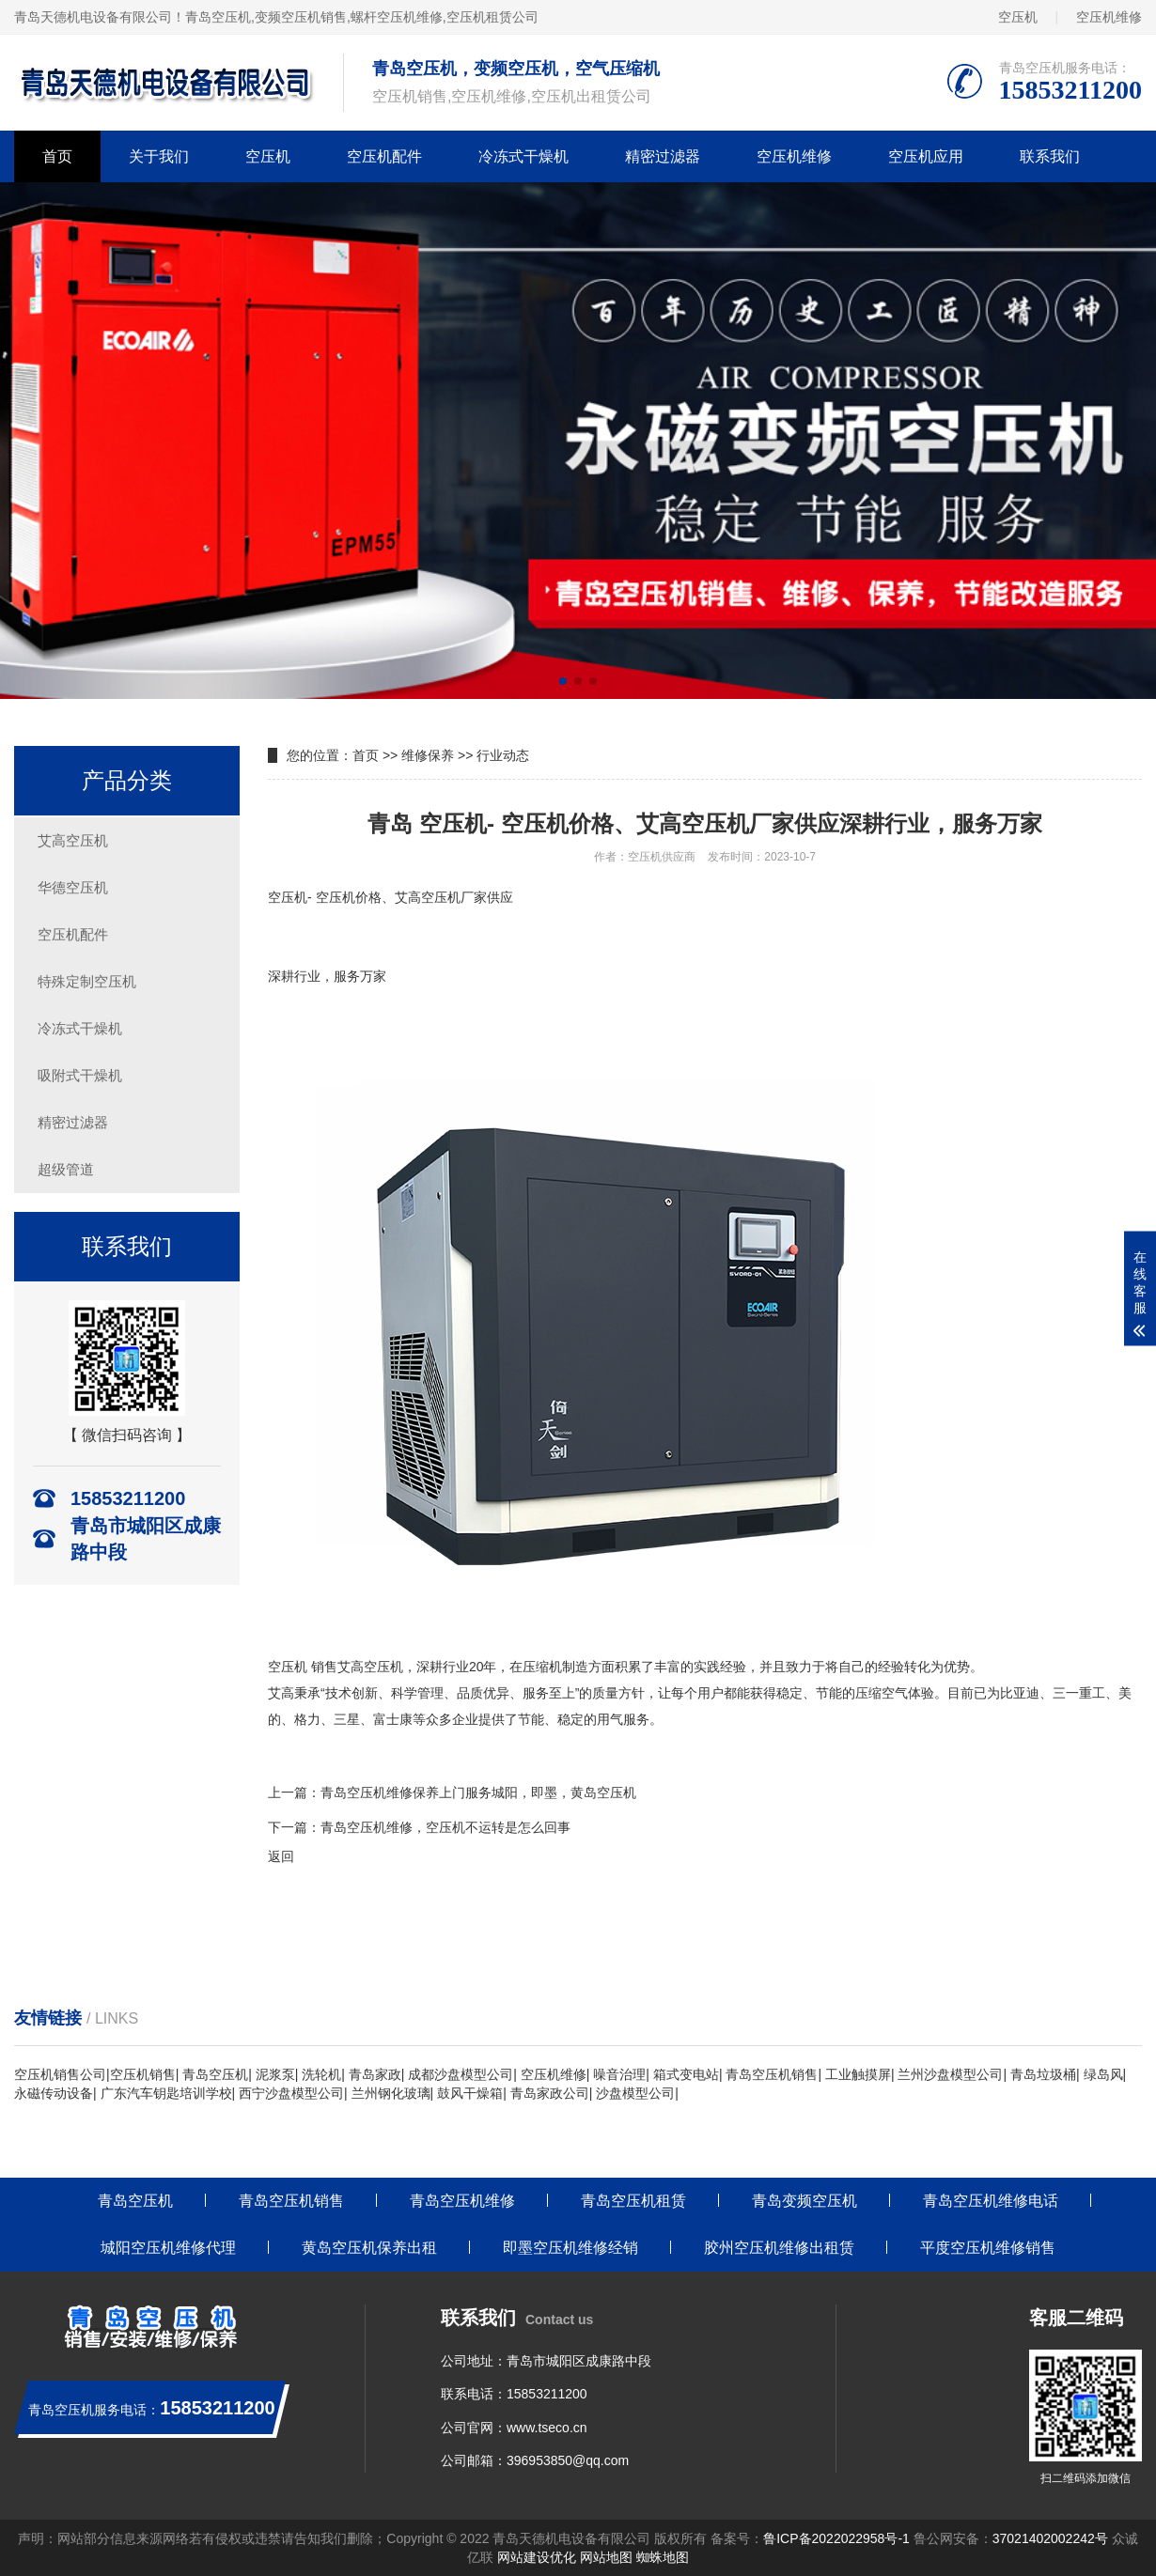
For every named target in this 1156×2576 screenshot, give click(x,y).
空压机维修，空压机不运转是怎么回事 (458, 1827)
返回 (281, 1856)
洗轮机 (321, 2074)
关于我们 (159, 156)
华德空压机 (73, 887)
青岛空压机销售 (772, 2074)
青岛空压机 (218, 16)
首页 (57, 156)
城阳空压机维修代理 (168, 2248)
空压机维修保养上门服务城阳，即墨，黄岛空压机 (491, 1792)
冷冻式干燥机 (523, 156)
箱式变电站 (686, 2074)
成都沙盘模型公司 (460, 2074)
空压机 (1018, 16)
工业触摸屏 (858, 2074)
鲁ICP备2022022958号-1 (836, 2538)
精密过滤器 (662, 156)
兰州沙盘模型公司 (950, 2074)
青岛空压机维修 (462, 2201)
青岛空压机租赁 (633, 2201)
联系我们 (1050, 156)
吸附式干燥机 (80, 1075)
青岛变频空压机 (804, 2201)
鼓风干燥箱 (470, 2093)
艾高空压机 (73, 840)
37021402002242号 (1050, 2538)
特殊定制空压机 (87, 981)
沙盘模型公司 (635, 2093)
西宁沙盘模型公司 (291, 2093)
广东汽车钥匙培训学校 (166, 2093)
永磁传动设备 (53, 2093)
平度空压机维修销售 (987, 2248)
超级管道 (66, 1169)
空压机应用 (925, 156)
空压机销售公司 (60, 2074)
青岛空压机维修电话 (990, 2201)
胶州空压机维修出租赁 (779, 2248)
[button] (563, 681)
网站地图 (606, 2557)
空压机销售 (143, 2074)
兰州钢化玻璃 (390, 2093)
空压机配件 (384, 156)
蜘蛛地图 (662, 2557)
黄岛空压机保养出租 (369, 2248)
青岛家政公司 (549, 2093)
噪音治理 (619, 2074)
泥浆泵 (275, 2074)
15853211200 (547, 2393)
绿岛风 (1103, 2074)
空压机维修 (1109, 16)
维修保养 (427, 755)
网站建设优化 (536, 2557)
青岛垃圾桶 (1043, 2074)
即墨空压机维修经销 (570, 2248)
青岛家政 (375, 2074)
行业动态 (502, 755)
